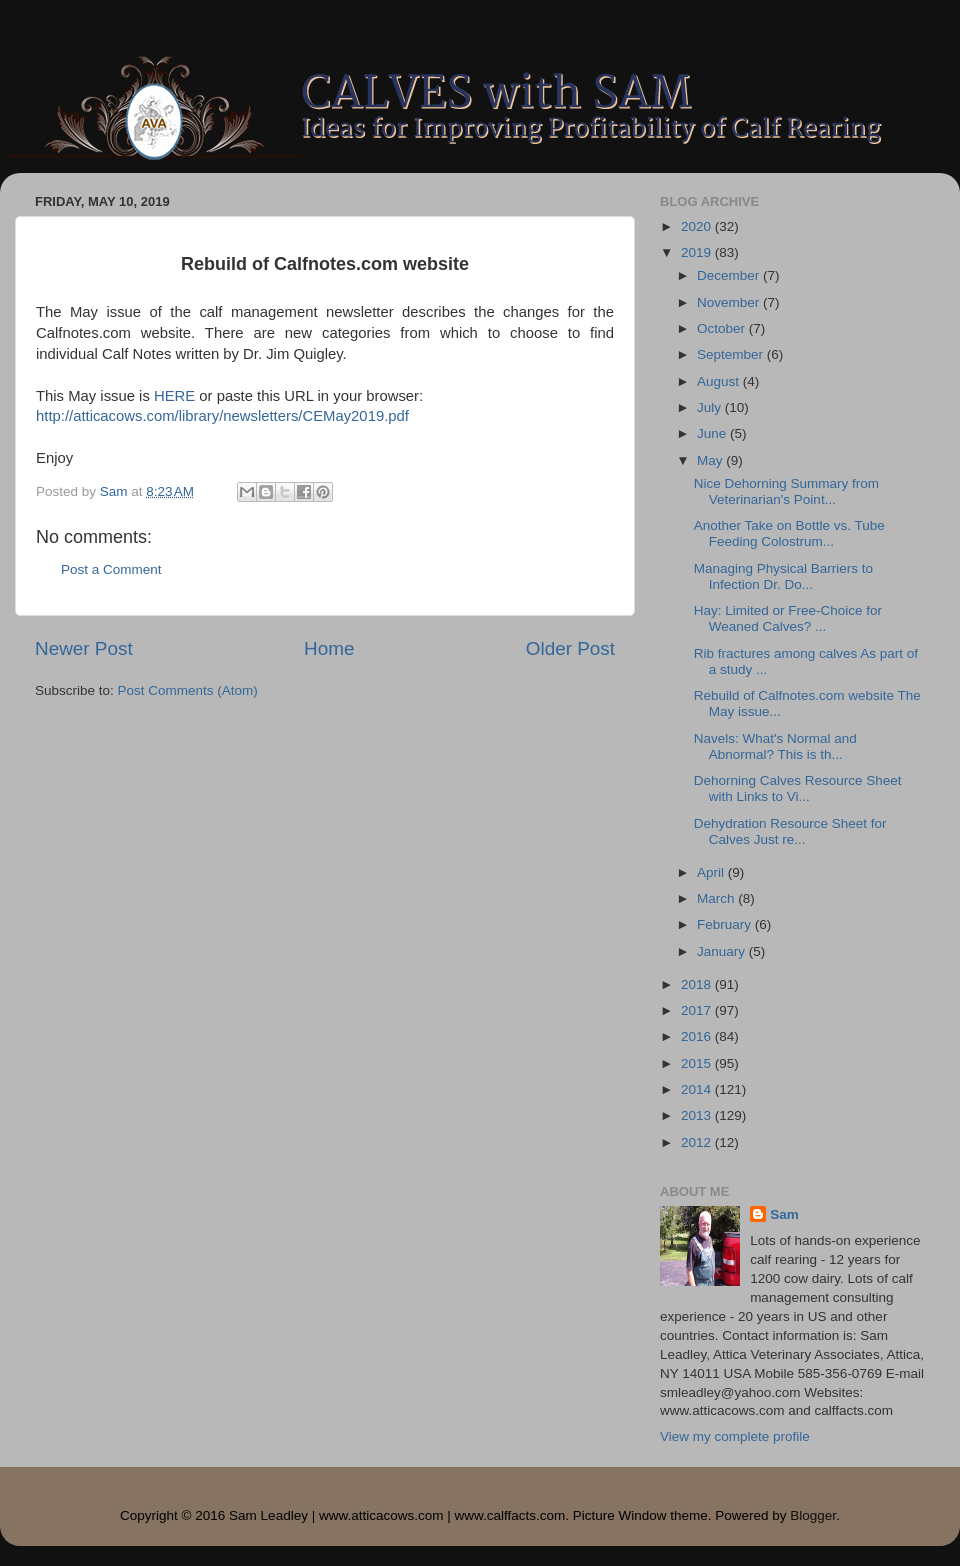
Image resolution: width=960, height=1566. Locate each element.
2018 (698, 984)
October (723, 328)
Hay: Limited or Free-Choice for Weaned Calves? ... (788, 618)
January (723, 951)
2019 (698, 252)
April (712, 872)
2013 (698, 1115)
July (711, 407)
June (713, 433)
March (717, 898)
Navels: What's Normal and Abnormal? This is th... (775, 746)
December (730, 275)
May (711, 460)
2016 (698, 1036)
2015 (698, 1063)
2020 (698, 226)
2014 (698, 1089)
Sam (784, 1214)
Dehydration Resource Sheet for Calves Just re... (790, 831)
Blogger (813, 1515)
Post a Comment (111, 569)
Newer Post (84, 648)
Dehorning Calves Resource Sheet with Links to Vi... (798, 788)
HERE (174, 396)
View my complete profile (735, 1436)
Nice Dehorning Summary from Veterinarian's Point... (786, 491)
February (726, 924)
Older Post (570, 648)
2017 (698, 1010)
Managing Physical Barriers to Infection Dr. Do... (783, 576)
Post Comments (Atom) (188, 690)
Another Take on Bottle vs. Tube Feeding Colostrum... (789, 533)
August (720, 381)
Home (329, 648)
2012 (698, 1142)
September (732, 354)
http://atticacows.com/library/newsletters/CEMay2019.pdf (222, 416)
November (730, 302)
